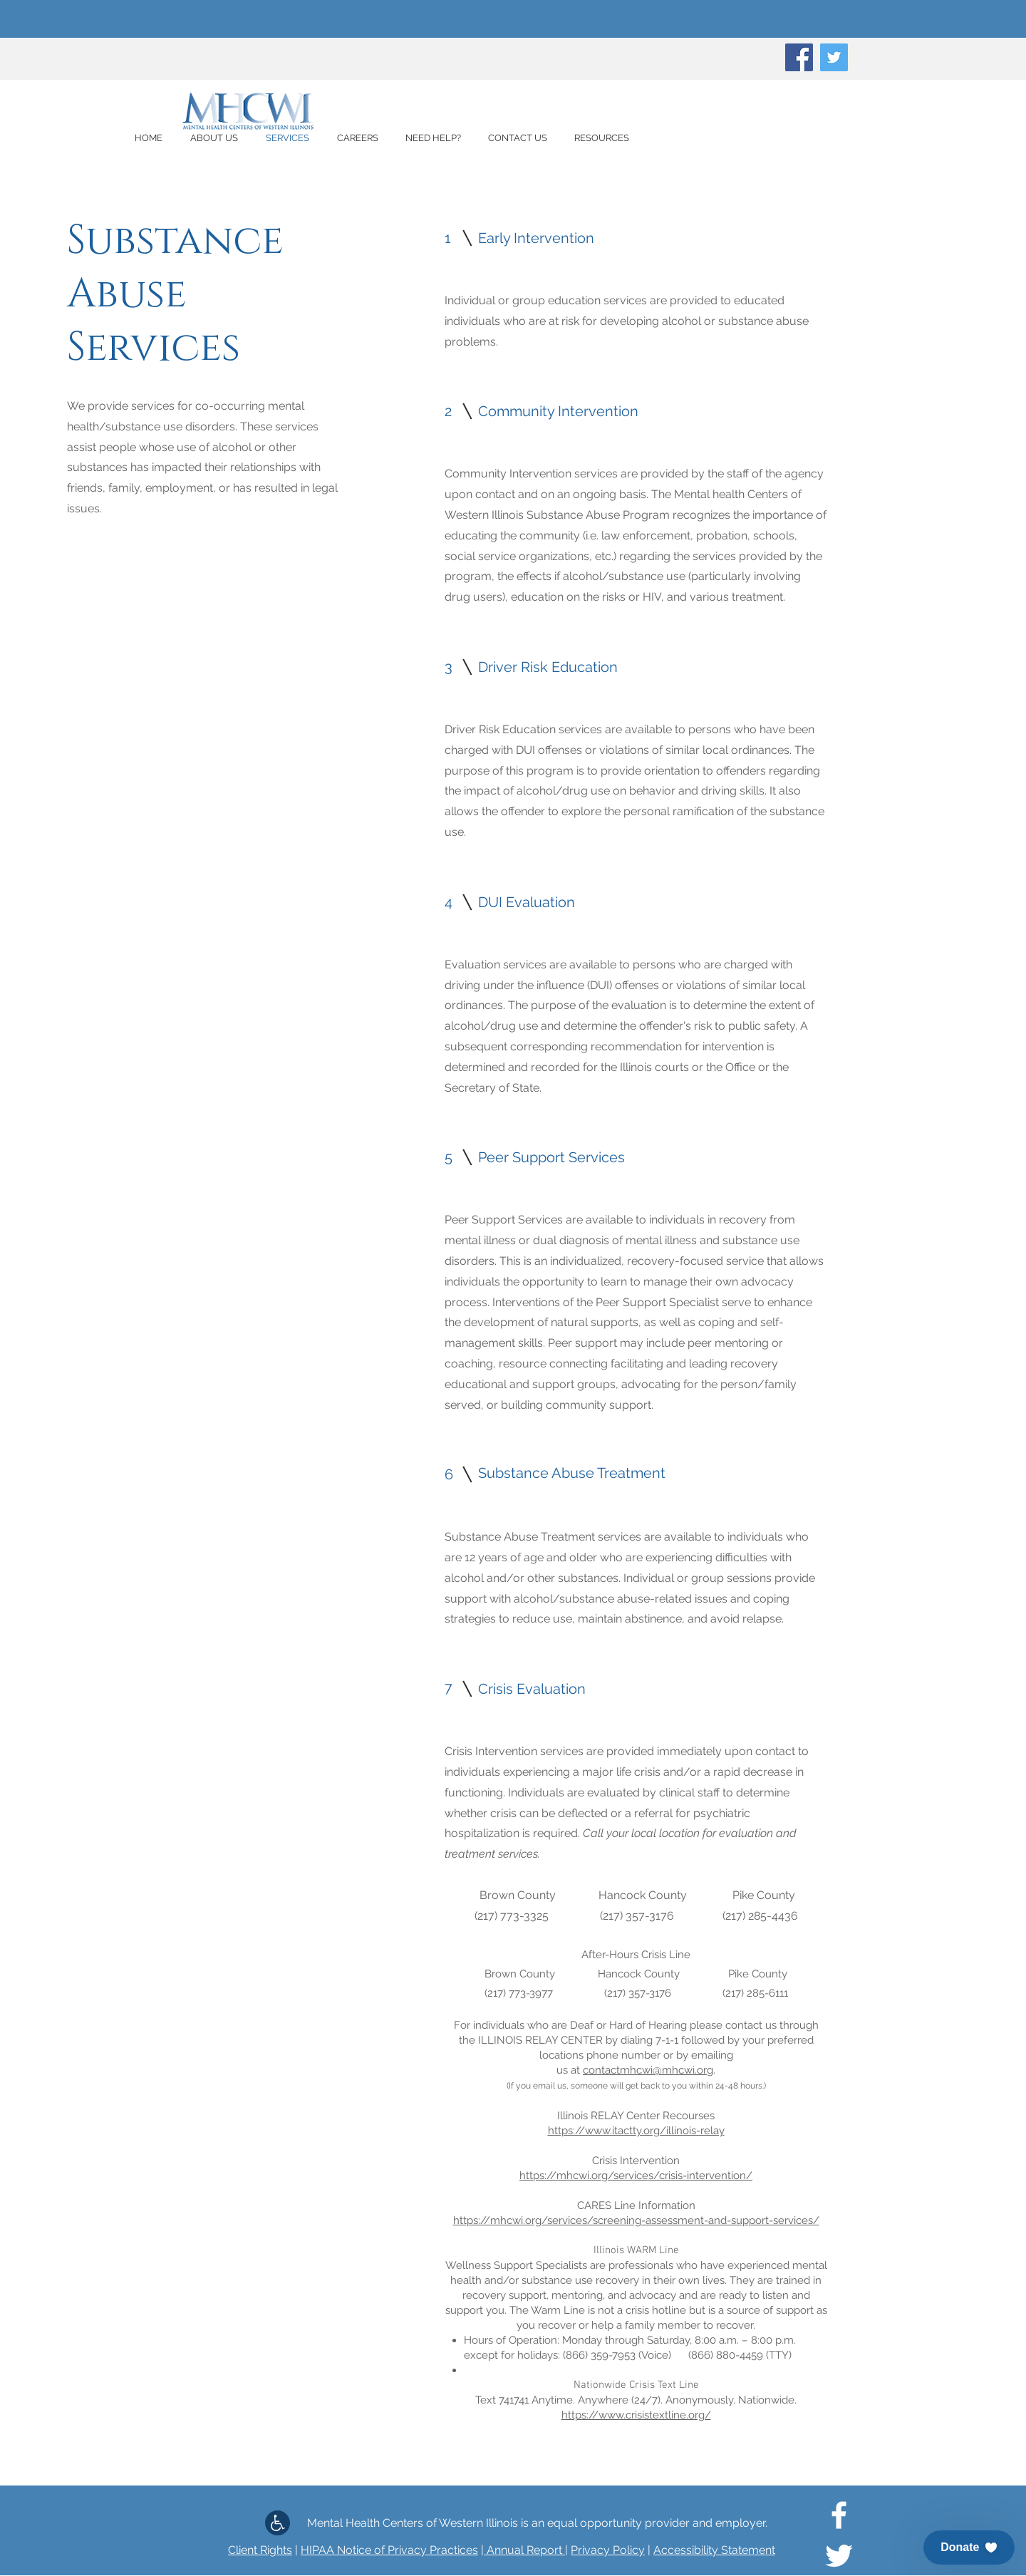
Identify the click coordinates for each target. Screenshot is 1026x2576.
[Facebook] (799, 57)
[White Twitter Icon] (839, 2556)
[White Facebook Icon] (839, 2515)
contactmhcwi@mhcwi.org (648, 2070)
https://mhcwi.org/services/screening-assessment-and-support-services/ (635, 2220)
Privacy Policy (608, 2550)
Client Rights (260, 2550)
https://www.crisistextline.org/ (635, 2415)
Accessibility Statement (714, 2550)
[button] (969, 2547)
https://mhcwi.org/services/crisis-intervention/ (635, 2175)
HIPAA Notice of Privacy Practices (389, 2550)
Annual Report (524, 2550)
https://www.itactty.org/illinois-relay (635, 2130)
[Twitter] (834, 57)
